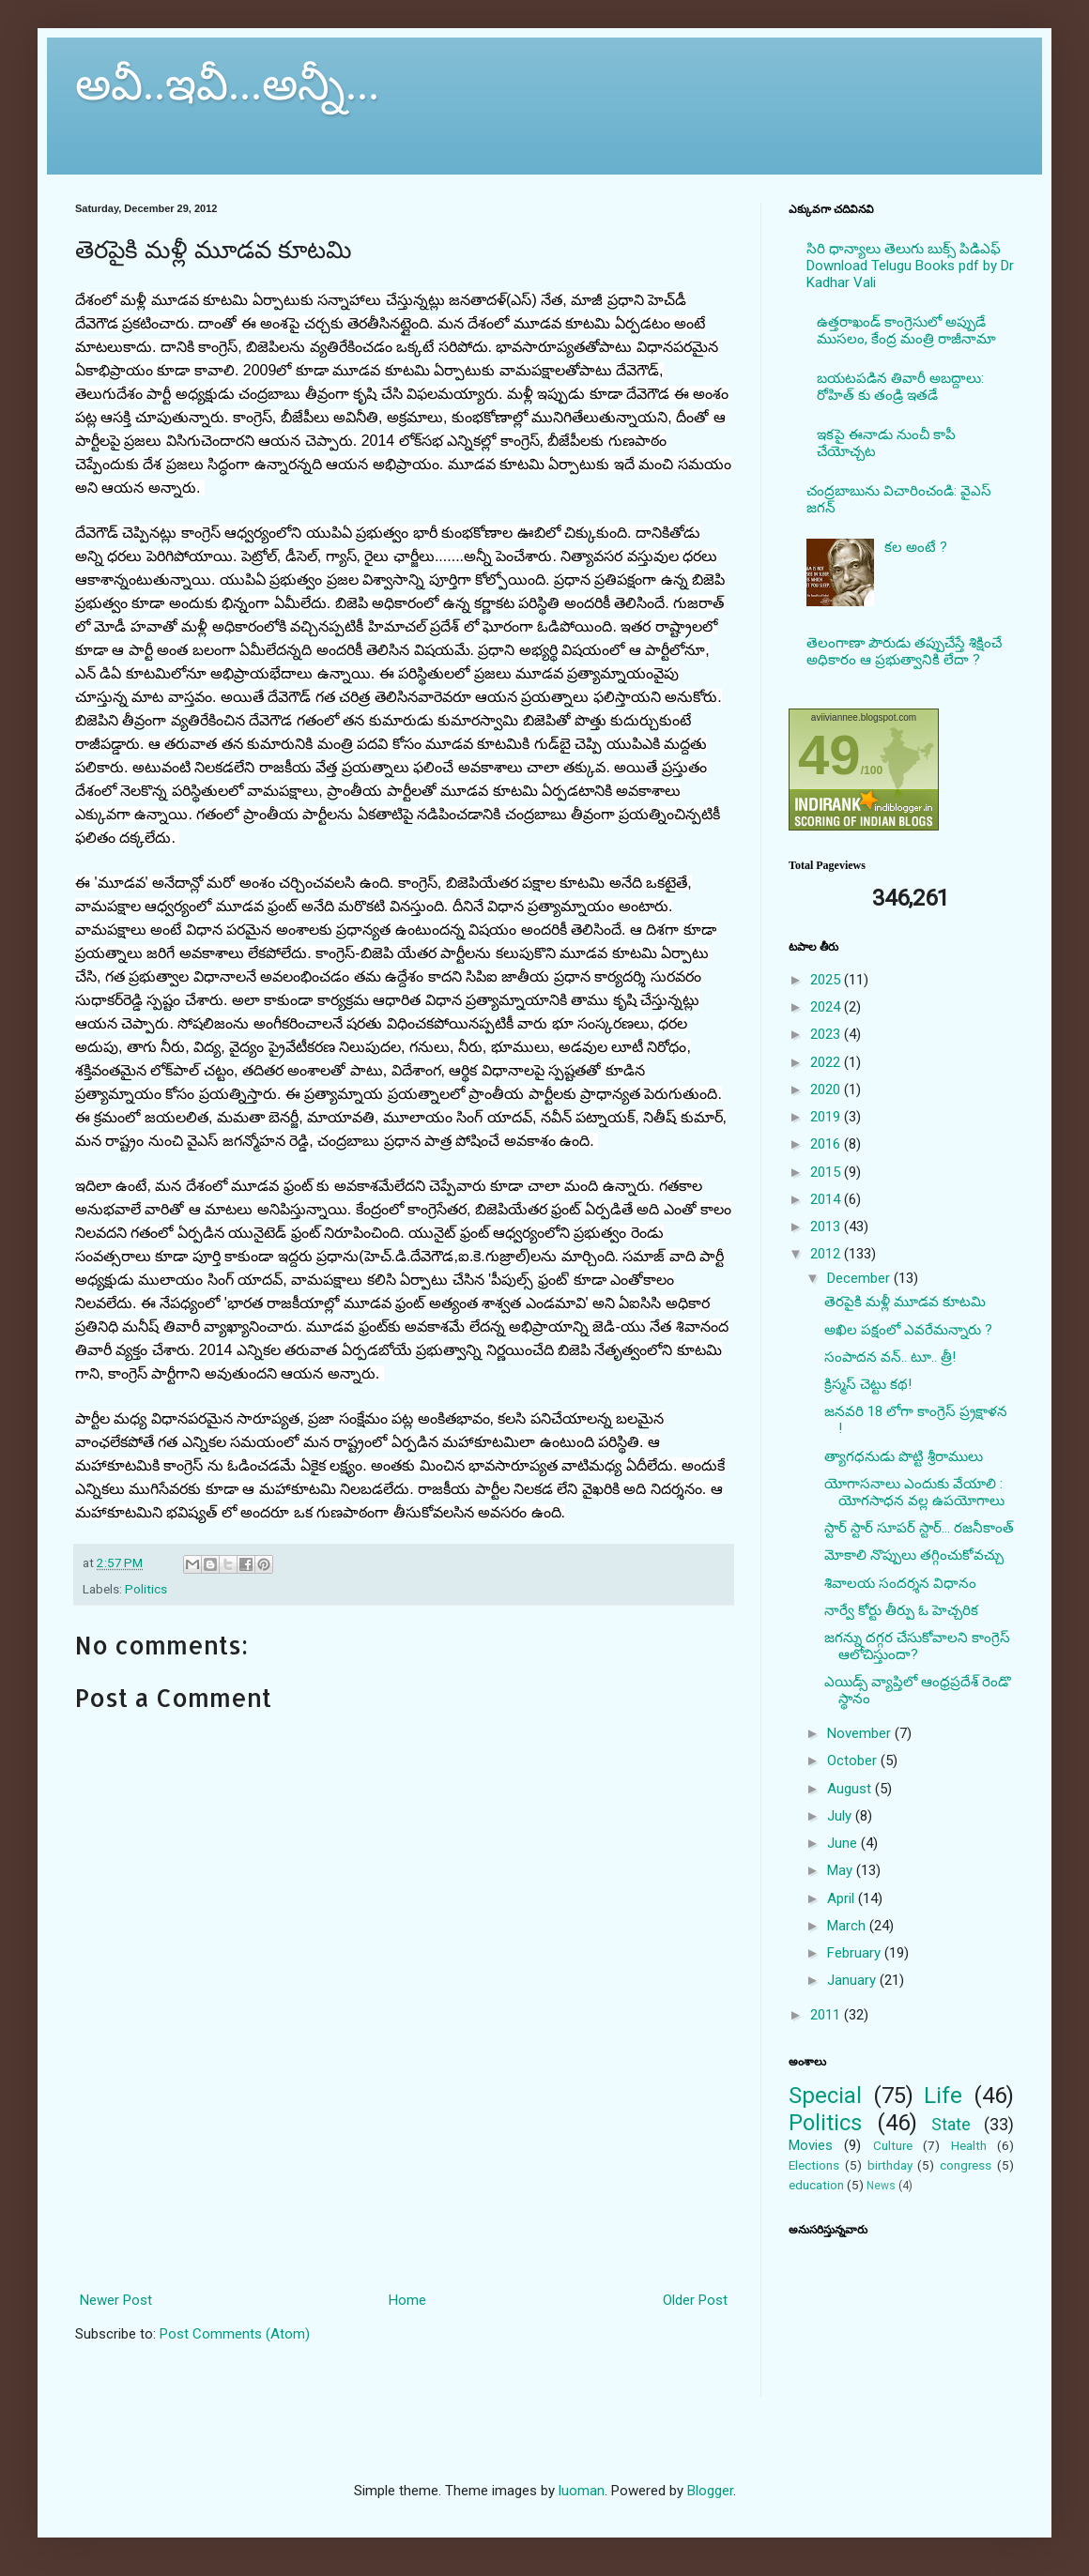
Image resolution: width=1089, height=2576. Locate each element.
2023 (827, 1034)
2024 (827, 1006)
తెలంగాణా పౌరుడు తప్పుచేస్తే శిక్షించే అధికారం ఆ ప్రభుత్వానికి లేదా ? (904, 651)
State (951, 2124)
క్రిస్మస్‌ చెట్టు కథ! (868, 1384)
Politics (146, 1588)
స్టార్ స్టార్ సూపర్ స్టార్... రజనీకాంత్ (919, 1527)
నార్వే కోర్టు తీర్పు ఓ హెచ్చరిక (901, 1610)
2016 (827, 1144)
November (861, 1733)
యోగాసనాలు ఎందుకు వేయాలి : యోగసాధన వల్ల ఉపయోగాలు (914, 1492)
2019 (827, 1116)
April (842, 1898)
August (851, 1788)
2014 (827, 1199)
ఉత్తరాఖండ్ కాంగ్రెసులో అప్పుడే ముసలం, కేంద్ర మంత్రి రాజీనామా (906, 330)
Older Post (695, 2300)
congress (965, 2164)
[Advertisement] (404, 2204)
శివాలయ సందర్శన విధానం (900, 1583)
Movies (811, 2145)
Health (969, 2145)
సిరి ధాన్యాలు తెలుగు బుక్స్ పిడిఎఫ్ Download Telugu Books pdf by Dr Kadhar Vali (910, 265)
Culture (893, 2145)
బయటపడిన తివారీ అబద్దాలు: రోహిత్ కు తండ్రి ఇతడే (900, 387)
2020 (827, 1089)
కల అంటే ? (915, 547)
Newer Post (116, 2300)
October (854, 1760)
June (844, 1843)
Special (825, 2095)
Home (407, 2300)
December (860, 1278)
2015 (827, 1172)
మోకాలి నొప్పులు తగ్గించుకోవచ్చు (914, 1555)
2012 (827, 1253)
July (841, 1815)
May (841, 1870)
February (855, 1952)
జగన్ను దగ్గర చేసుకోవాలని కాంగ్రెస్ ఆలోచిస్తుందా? (917, 1646)
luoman (582, 2490)
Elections (814, 2164)
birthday (890, 2164)
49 (829, 755)
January (853, 1980)
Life (943, 2095)
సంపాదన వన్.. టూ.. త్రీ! (890, 1357)
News (881, 2185)
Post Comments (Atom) (235, 2333)
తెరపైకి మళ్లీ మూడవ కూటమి (905, 1301)
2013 (827, 1226)
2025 (827, 979)
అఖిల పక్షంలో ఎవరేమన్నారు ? (908, 1329)
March (848, 1925)
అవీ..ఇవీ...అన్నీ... (227, 84)
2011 (827, 2014)
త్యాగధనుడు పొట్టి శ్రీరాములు (903, 1456)
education (816, 2184)
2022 (827, 1062)
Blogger (710, 2490)
